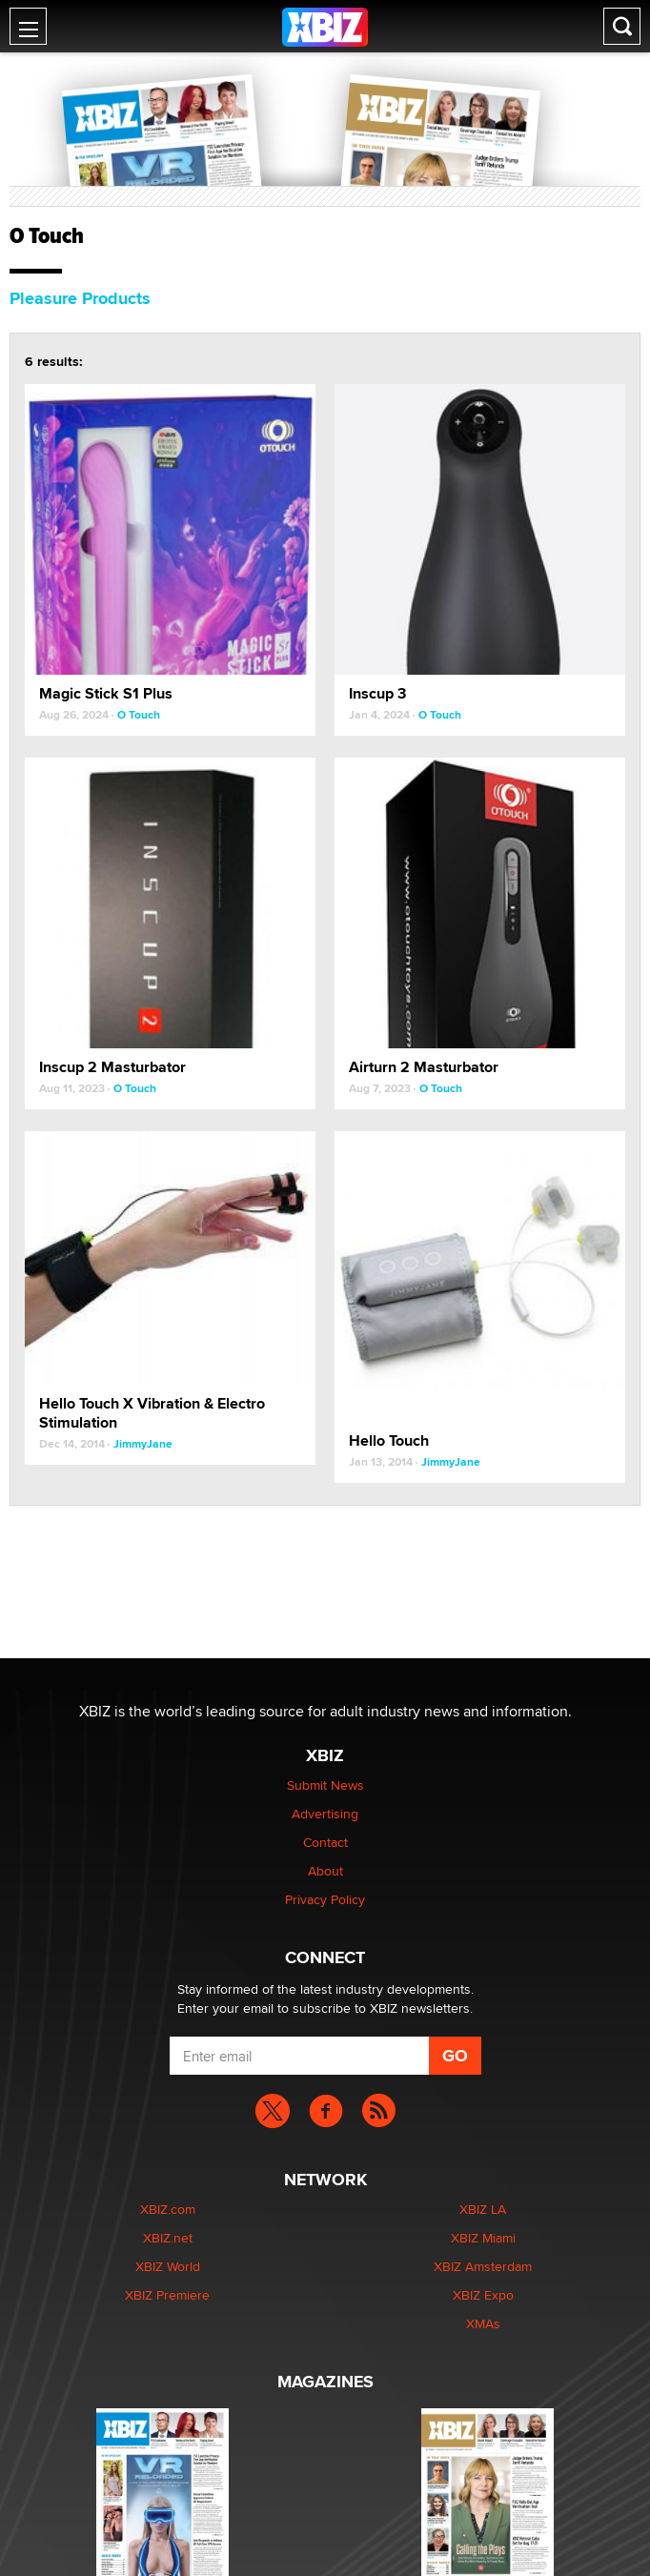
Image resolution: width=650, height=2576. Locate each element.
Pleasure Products (80, 298)
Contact (325, 1842)
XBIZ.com (167, 2209)
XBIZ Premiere (167, 2294)
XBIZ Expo (483, 2294)
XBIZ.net (168, 2237)
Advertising (325, 1813)
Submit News (325, 1785)
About (325, 1870)
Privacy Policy (325, 1899)
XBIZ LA (482, 2209)
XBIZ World (167, 2266)
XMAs (483, 2323)
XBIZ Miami (483, 2237)
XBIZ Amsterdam (483, 2266)
